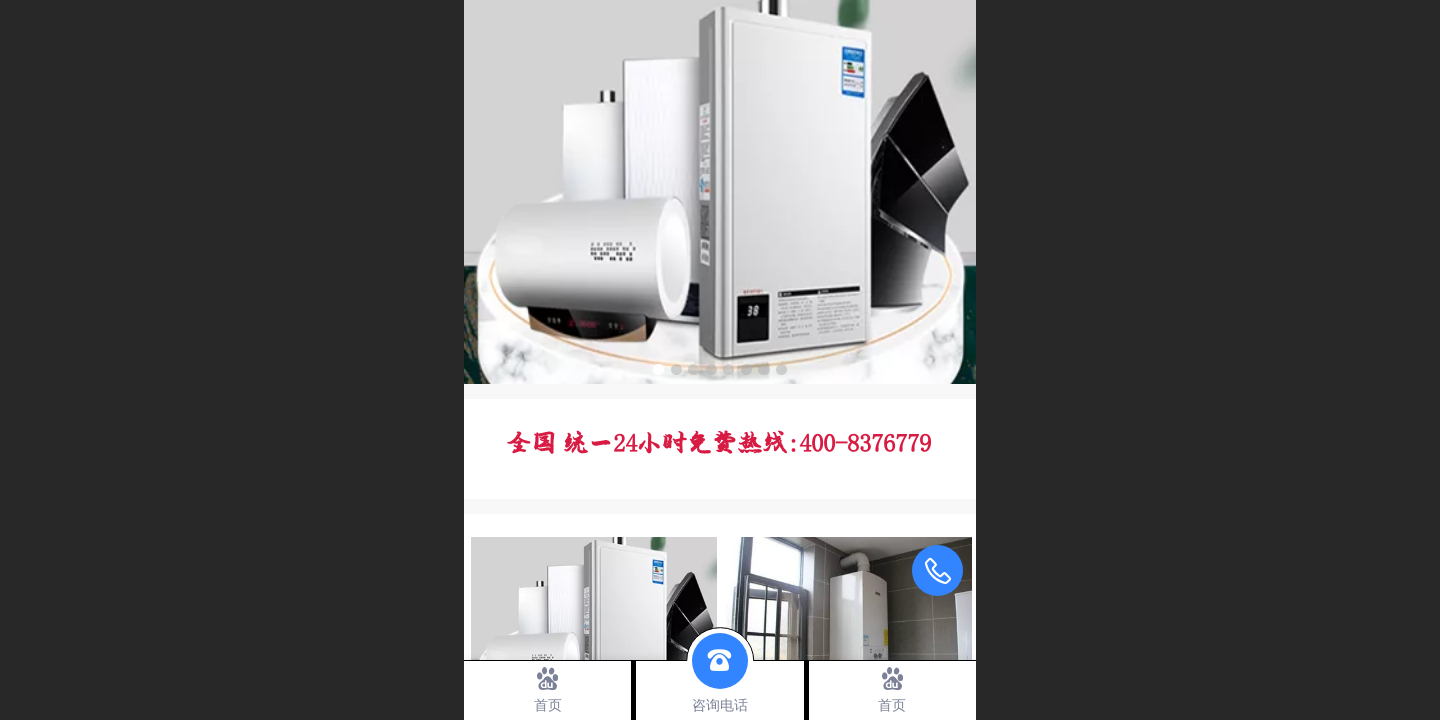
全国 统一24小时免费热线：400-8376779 (718, 444)
